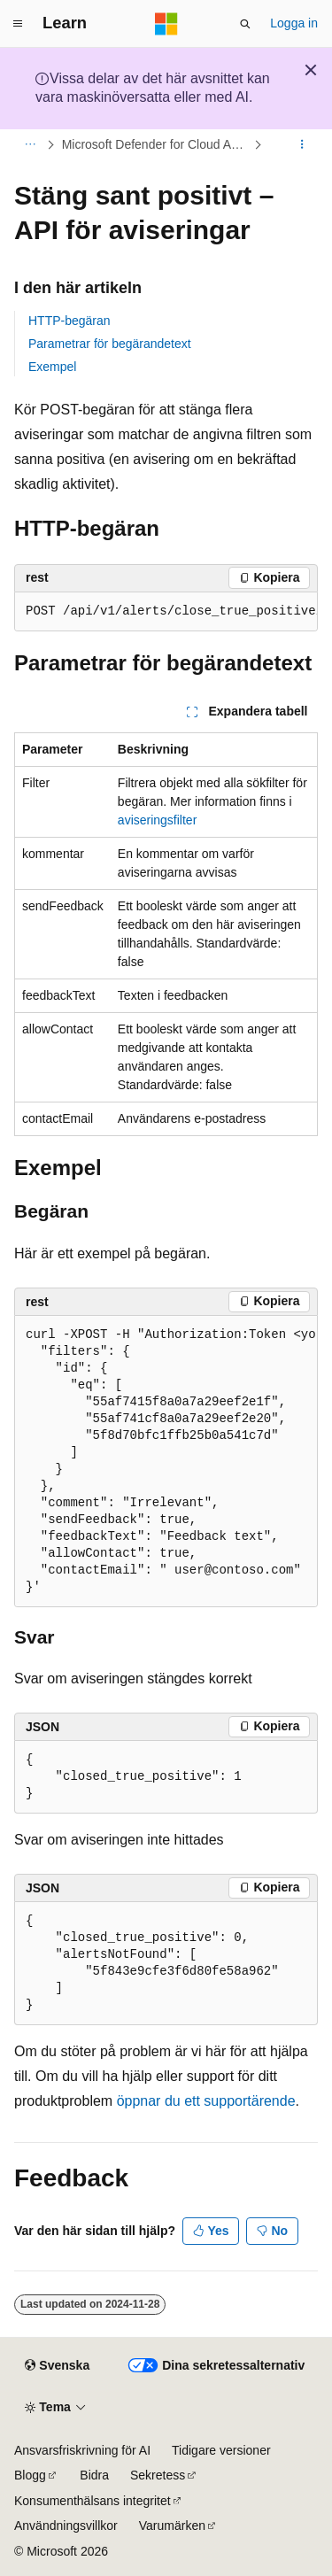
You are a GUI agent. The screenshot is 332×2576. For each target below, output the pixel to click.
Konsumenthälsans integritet (92, 2501)
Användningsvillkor (66, 2525)
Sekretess (157, 2475)
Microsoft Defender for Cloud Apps (156, 144)
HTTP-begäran (69, 320)
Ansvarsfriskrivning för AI (82, 2450)
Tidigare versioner (221, 2450)
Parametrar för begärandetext (109, 344)
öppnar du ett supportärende (206, 2100)
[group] (166, 611)
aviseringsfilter (157, 820)
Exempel (52, 367)
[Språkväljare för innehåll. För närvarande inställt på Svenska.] (57, 2366)
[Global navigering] (17, 24)
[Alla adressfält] (29, 144)
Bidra (94, 2475)
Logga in (294, 23)
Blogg (30, 2475)
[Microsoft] (166, 23)
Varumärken (172, 2525)
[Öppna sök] (245, 24)
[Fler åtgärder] (302, 144)
